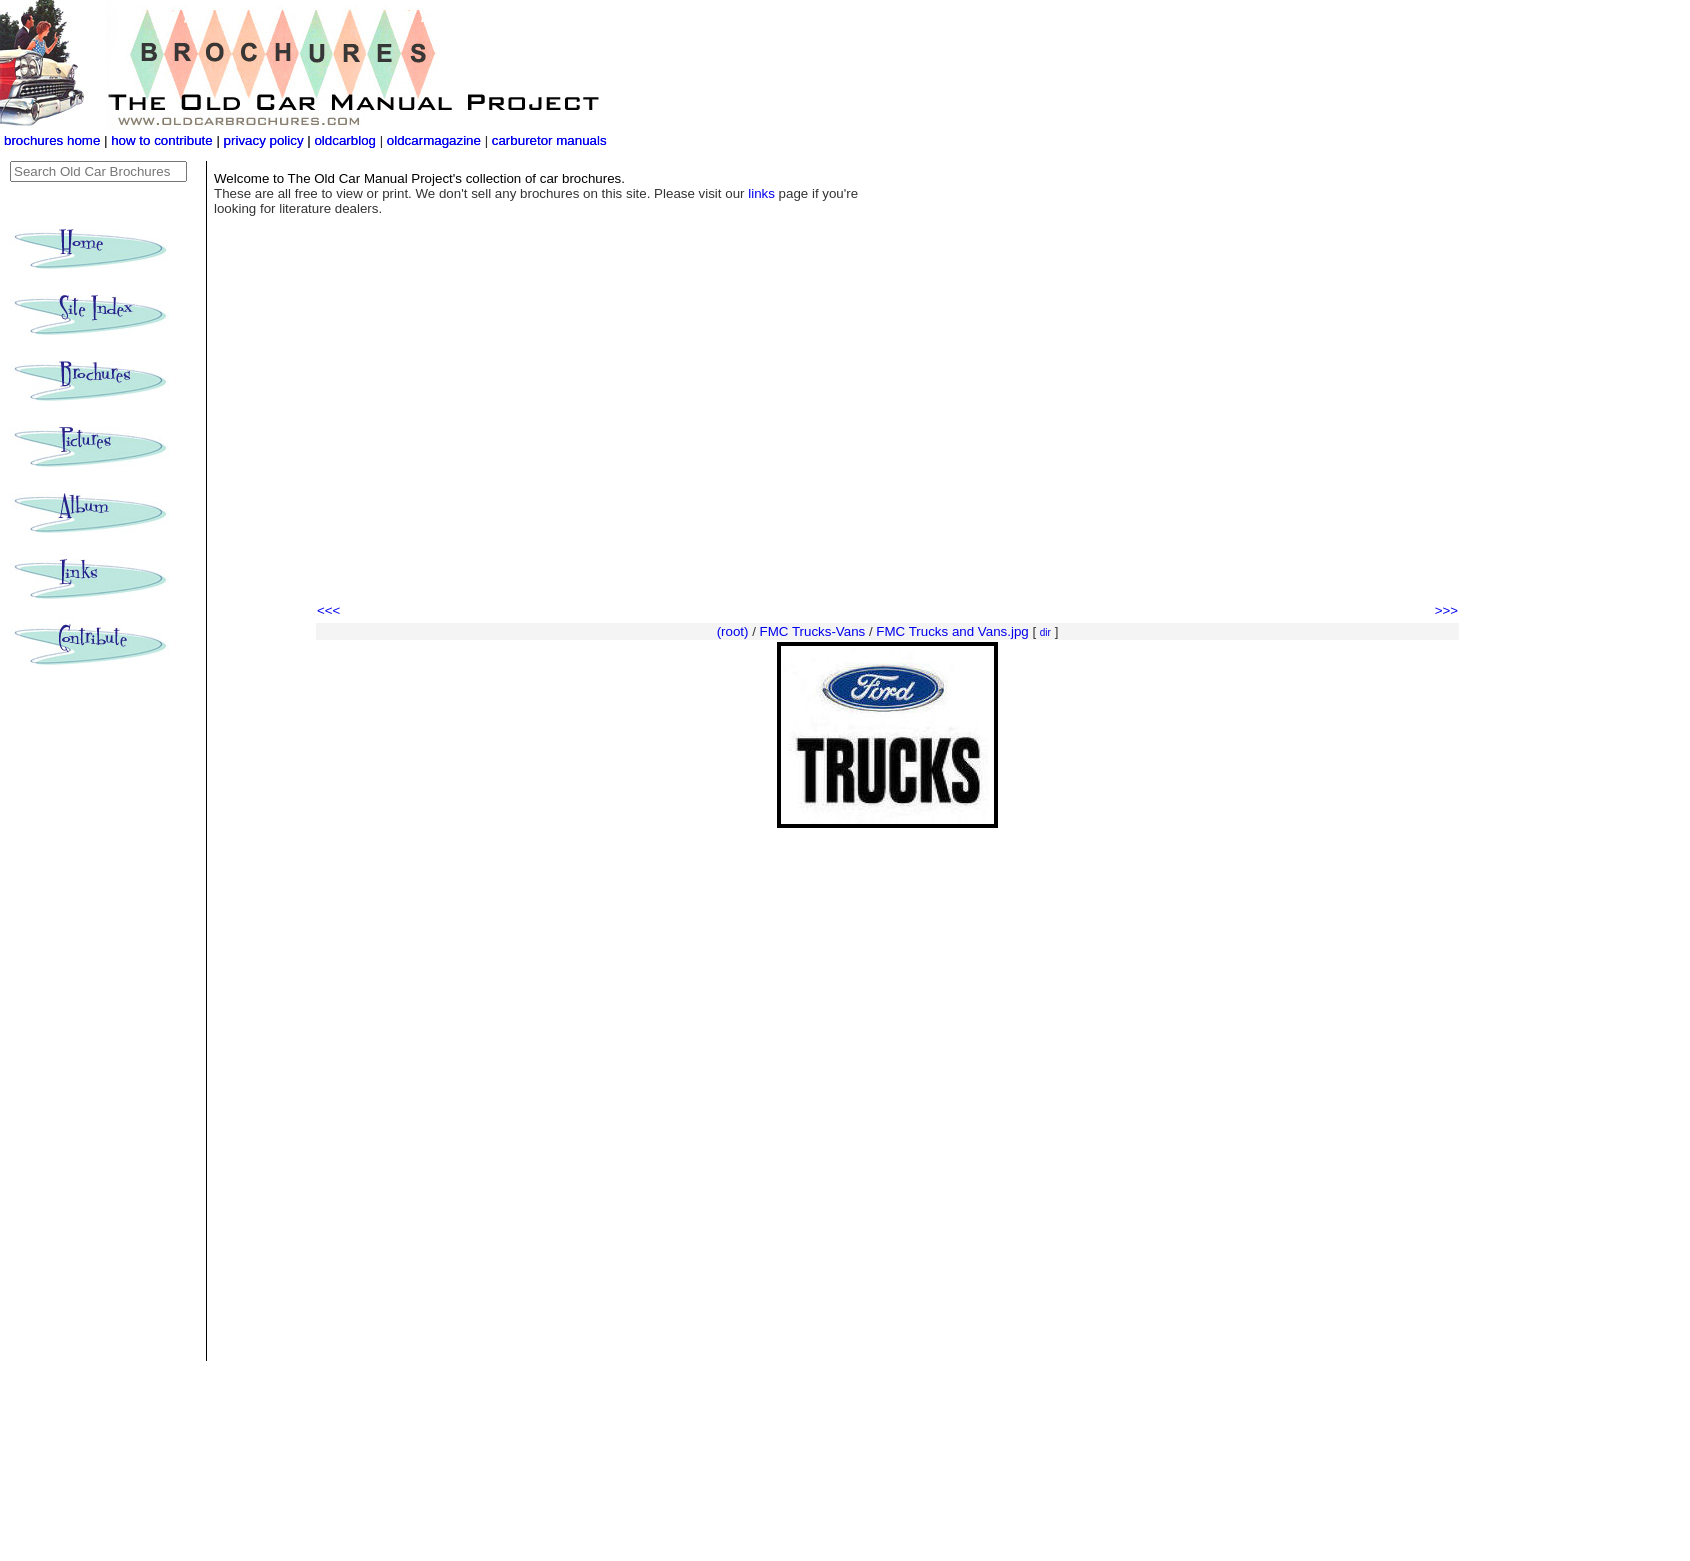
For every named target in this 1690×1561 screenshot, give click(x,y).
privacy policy (266, 140)
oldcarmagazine (436, 140)
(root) (733, 631)
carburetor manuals (547, 140)
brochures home (52, 140)
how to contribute (162, 140)
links (761, 193)
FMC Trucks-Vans (813, 631)
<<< (328, 610)
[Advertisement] (887, 450)
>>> (1446, 610)
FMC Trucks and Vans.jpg (952, 631)
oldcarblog (345, 140)
